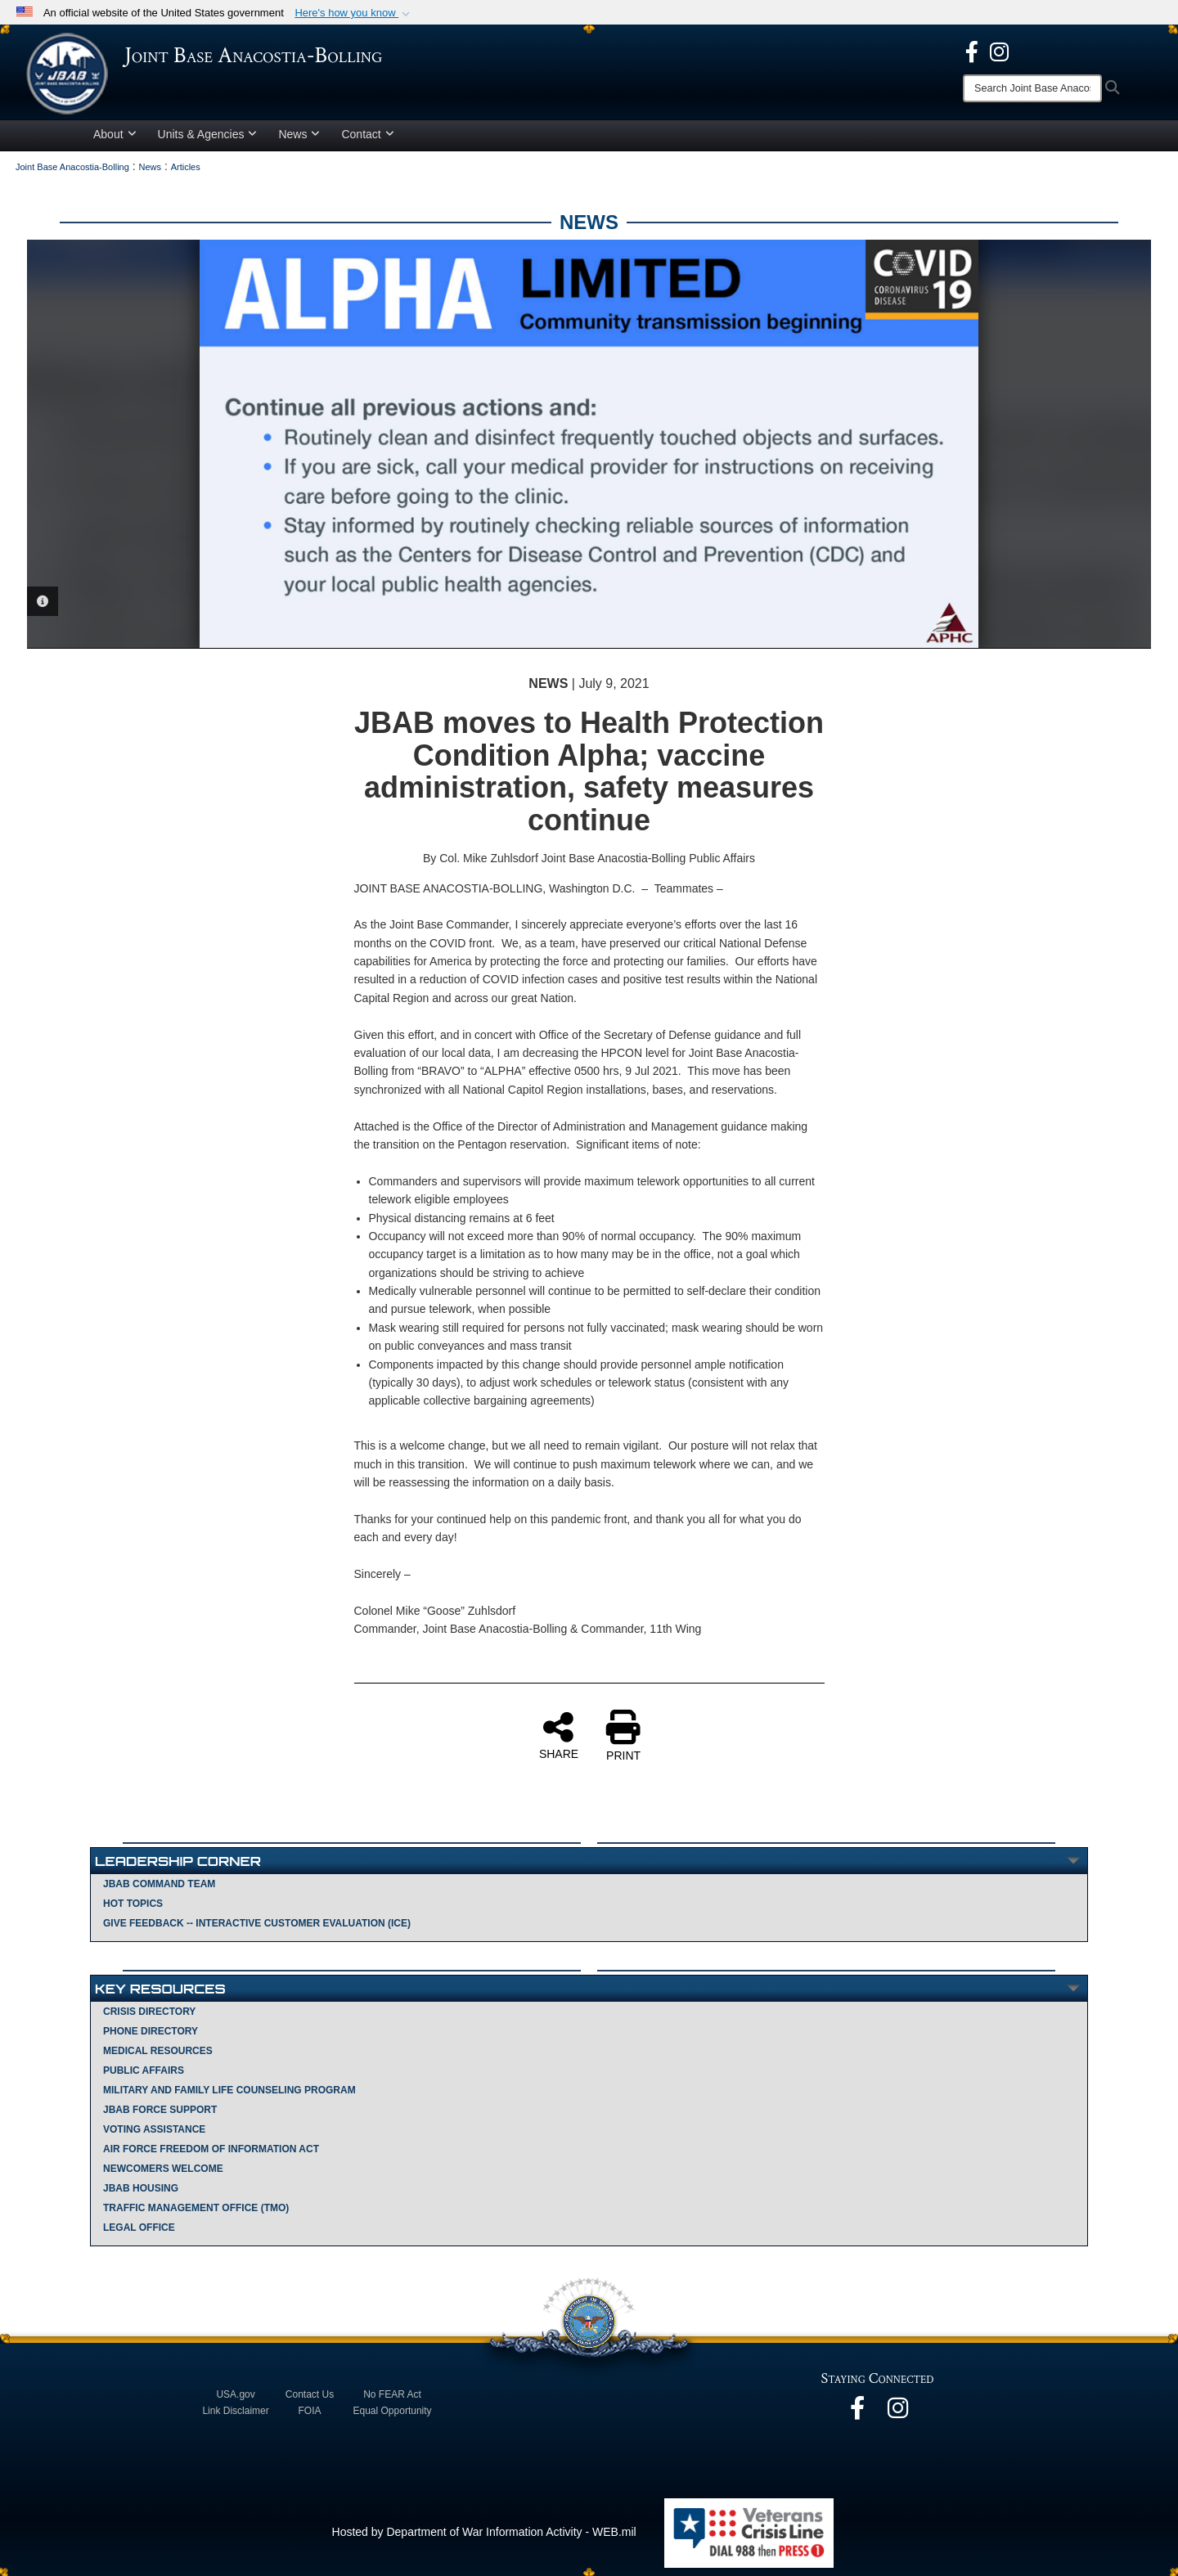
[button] (353, 13)
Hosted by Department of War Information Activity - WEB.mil (484, 2531)
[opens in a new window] (971, 50)
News (299, 134)
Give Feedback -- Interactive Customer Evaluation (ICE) (257, 1923)
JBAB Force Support (160, 2109)
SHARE (558, 1735)
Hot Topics (133, 1903)
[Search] (1032, 88)
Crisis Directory (149, 2011)
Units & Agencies (208, 134)
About (115, 134)
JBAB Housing (140, 2188)
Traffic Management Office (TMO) (196, 2208)
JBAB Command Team (159, 1884)
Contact (367, 134)
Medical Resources (158, 2051)
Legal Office (139, 2227)
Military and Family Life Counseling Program (229, 2090)
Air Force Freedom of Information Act (211, 2149)
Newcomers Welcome (163, 2168)
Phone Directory (150, 2031)
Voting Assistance (154, 2129)
